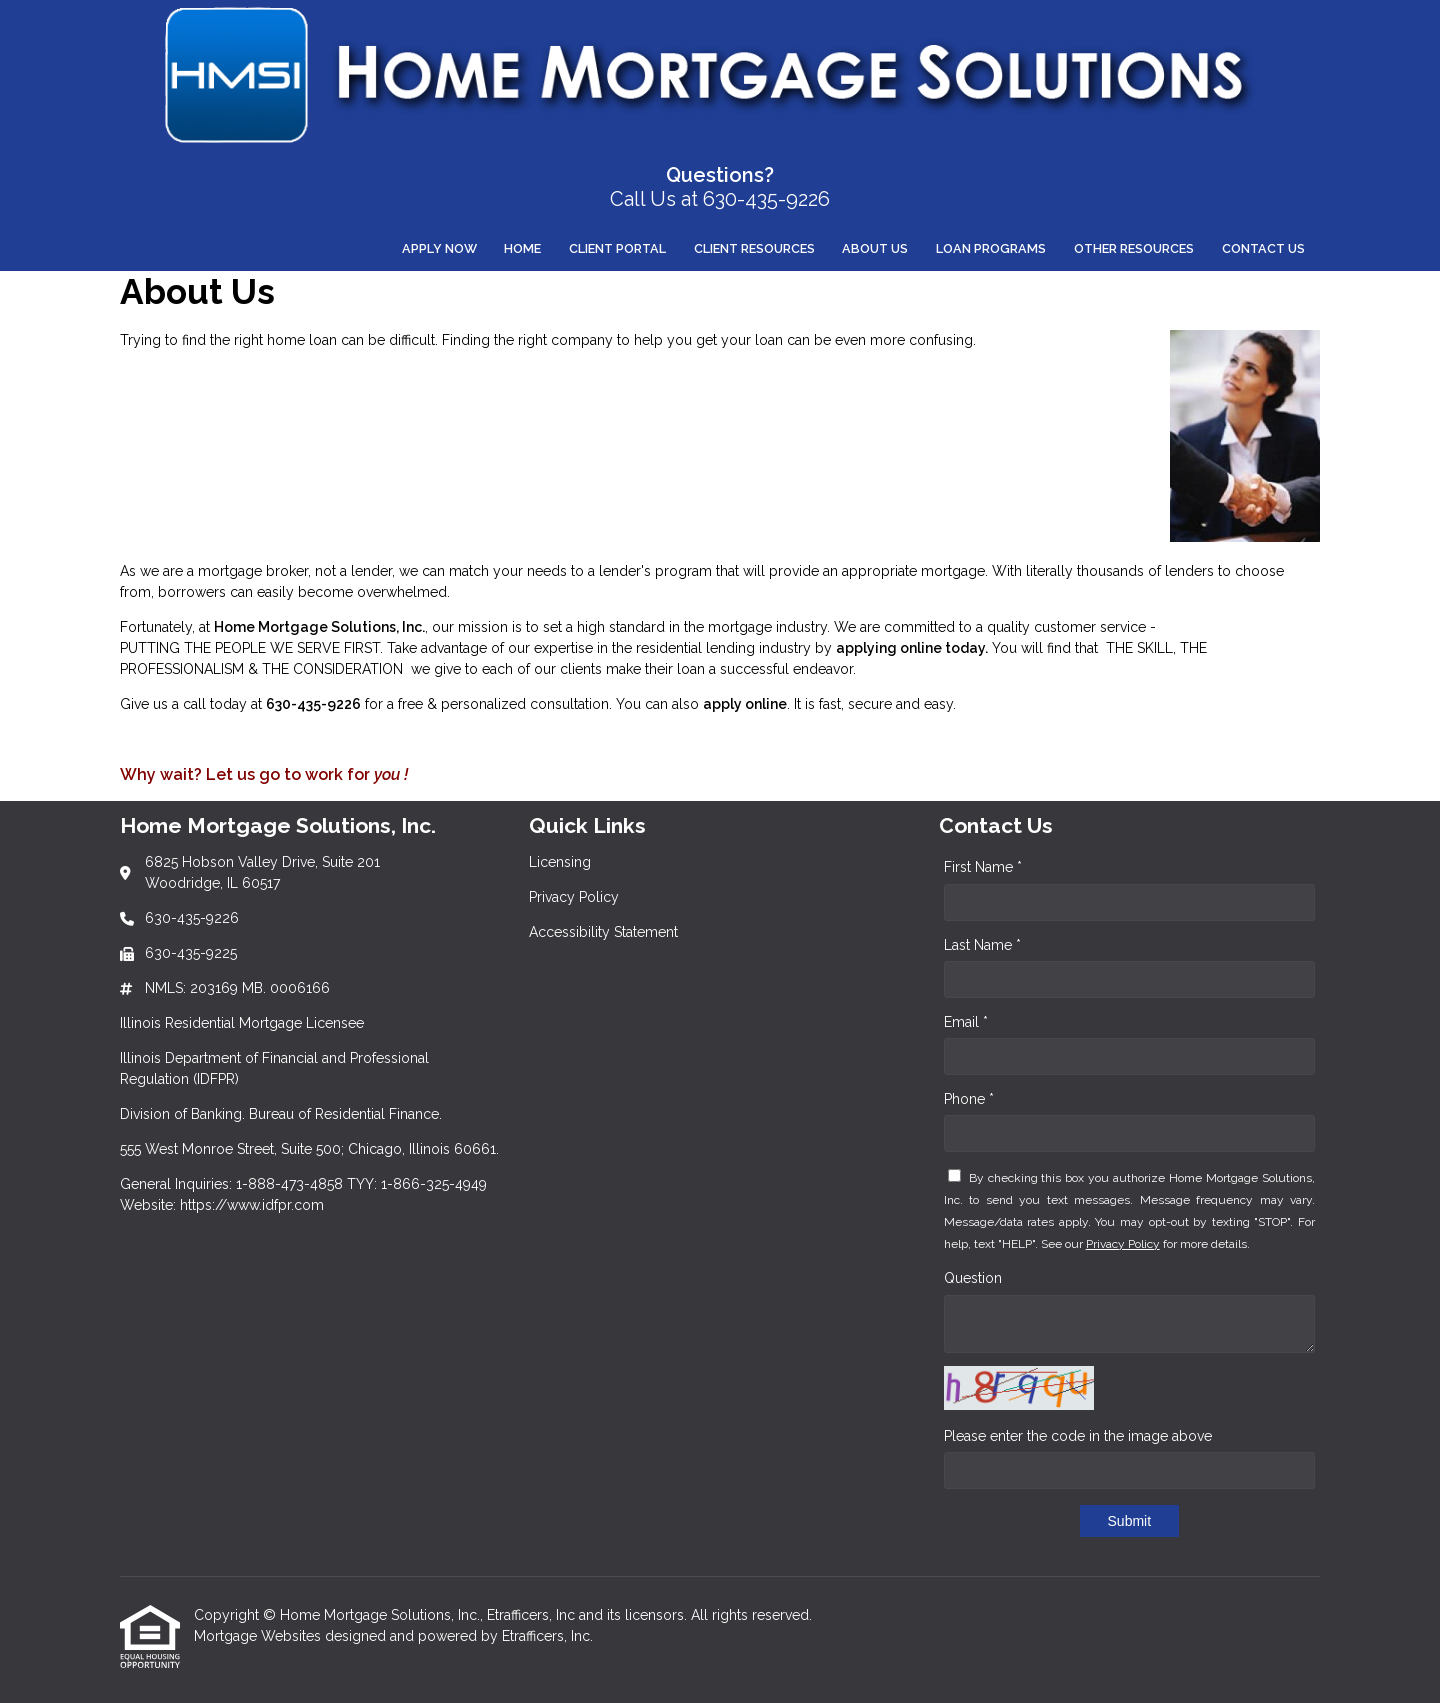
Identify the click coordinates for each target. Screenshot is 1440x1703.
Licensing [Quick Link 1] (560, 862)
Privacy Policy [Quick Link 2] (574, 897)
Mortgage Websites (259, 1636)
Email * (966, 1022)
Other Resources (1134, 248)
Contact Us (1263, 248)
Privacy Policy (1123, 1244)
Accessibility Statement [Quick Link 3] (603, 932)
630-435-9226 (313, 704)
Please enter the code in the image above (1078, 1436)
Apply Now (439, 248)
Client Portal (617, 248)
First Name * (983, 867)
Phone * (969, 1099)
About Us (875, 248)
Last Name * (982, 945)
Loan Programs (991, 248)
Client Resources (754, 248)
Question (973, 1278)
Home (522, 248)
